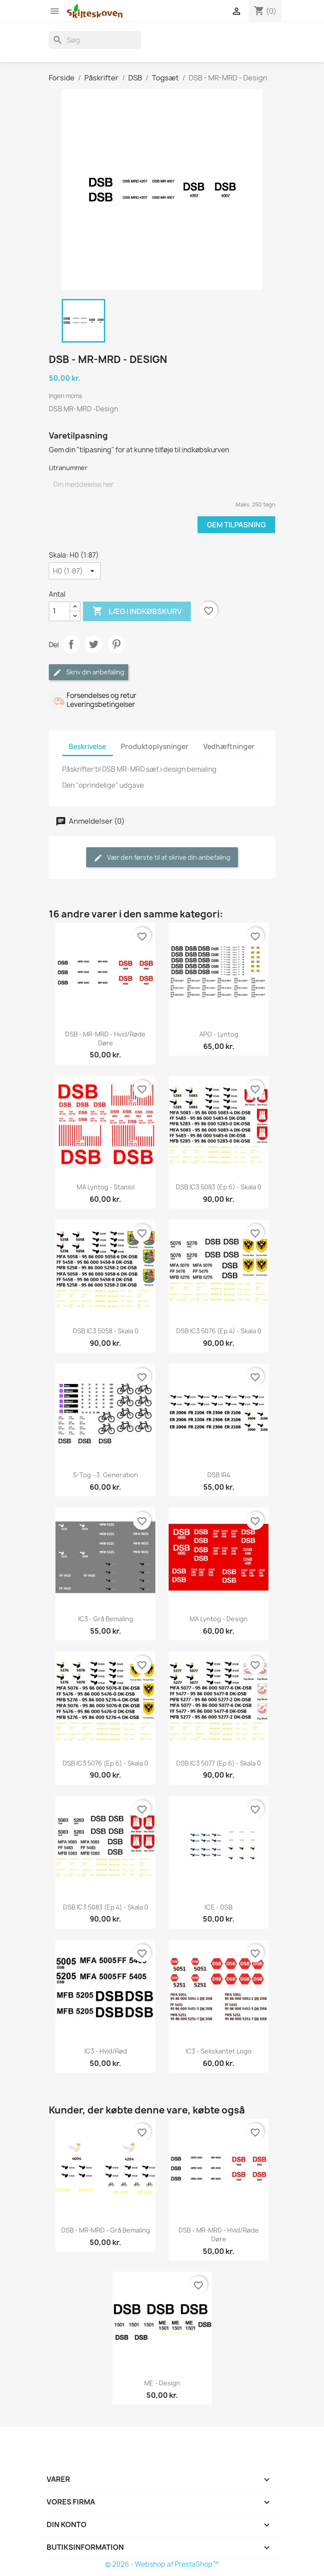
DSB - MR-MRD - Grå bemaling (105, 2230)
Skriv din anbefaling (88, 672)
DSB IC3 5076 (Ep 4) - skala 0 (218, 1331)
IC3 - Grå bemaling (105, 1619)
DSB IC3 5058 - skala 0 (105, 1331)
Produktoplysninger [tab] (155, 746)
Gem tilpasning (236, 525)
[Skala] (75, 570)
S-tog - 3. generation (105, 1475)
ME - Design (162, 2383)
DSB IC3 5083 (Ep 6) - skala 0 (218, 1187)
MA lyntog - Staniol (105, 1187)
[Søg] (95, 40)
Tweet (94, 644)
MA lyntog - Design (219, 1619)
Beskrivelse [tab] (87, 746)
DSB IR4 (218, 1475)
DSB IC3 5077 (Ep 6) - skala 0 (218, 1763)
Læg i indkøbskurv (137, 611)
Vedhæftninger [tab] (229, 746)
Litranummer (68, 467)
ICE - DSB (219, 1907)
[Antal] (59, 611)
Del (71, 644)
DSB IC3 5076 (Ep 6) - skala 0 (105, 1763)
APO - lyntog (218, 1034)
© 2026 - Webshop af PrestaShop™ (162, 2564)
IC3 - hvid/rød (105, 2051)
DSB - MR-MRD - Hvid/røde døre (105, 1038)
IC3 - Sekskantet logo (219, 2051)
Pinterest (116, 644)
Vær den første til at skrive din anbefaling (162, 857)
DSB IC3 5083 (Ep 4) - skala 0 (105, 1907)
